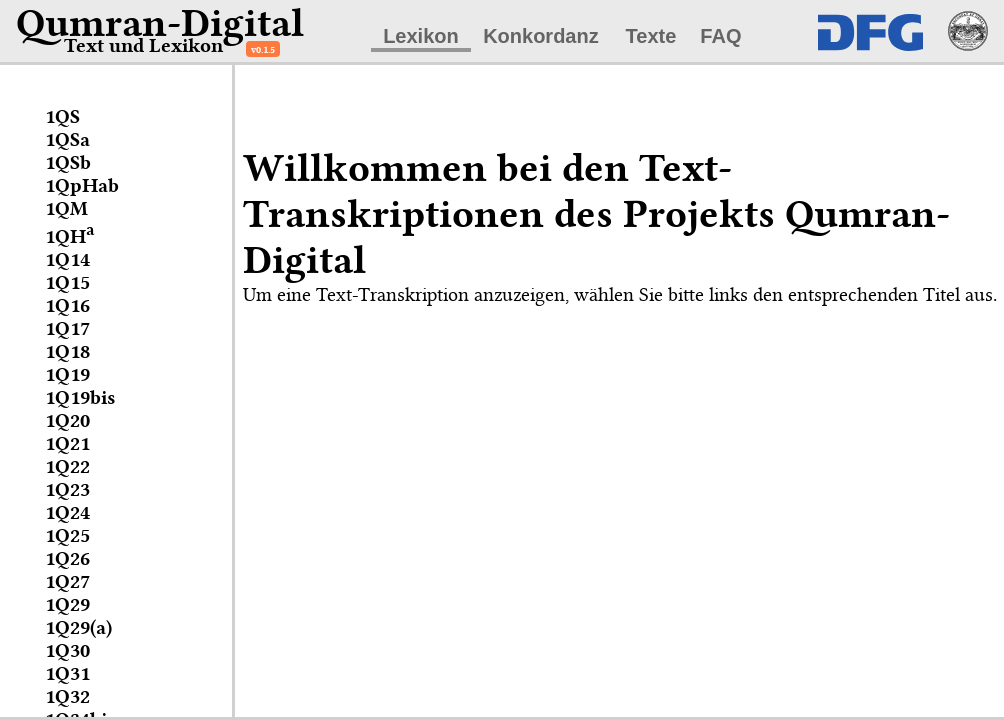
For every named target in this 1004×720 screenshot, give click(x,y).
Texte (651, 36)
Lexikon (421, 36)
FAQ (720, 36)
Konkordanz (541, 36)
